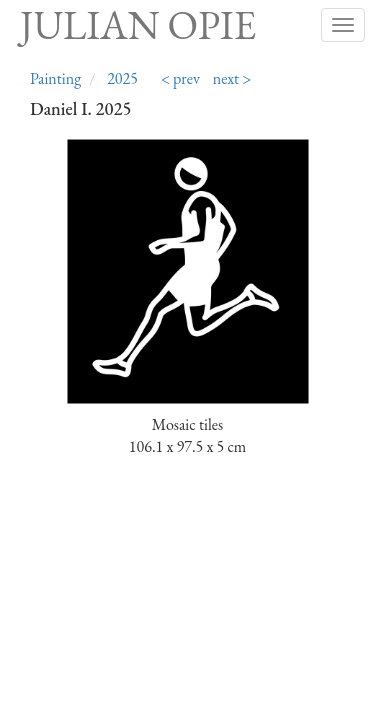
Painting (55, 78)
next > (232, 78)
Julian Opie (138, 25)
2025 (122, 78)
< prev (180, 78)
